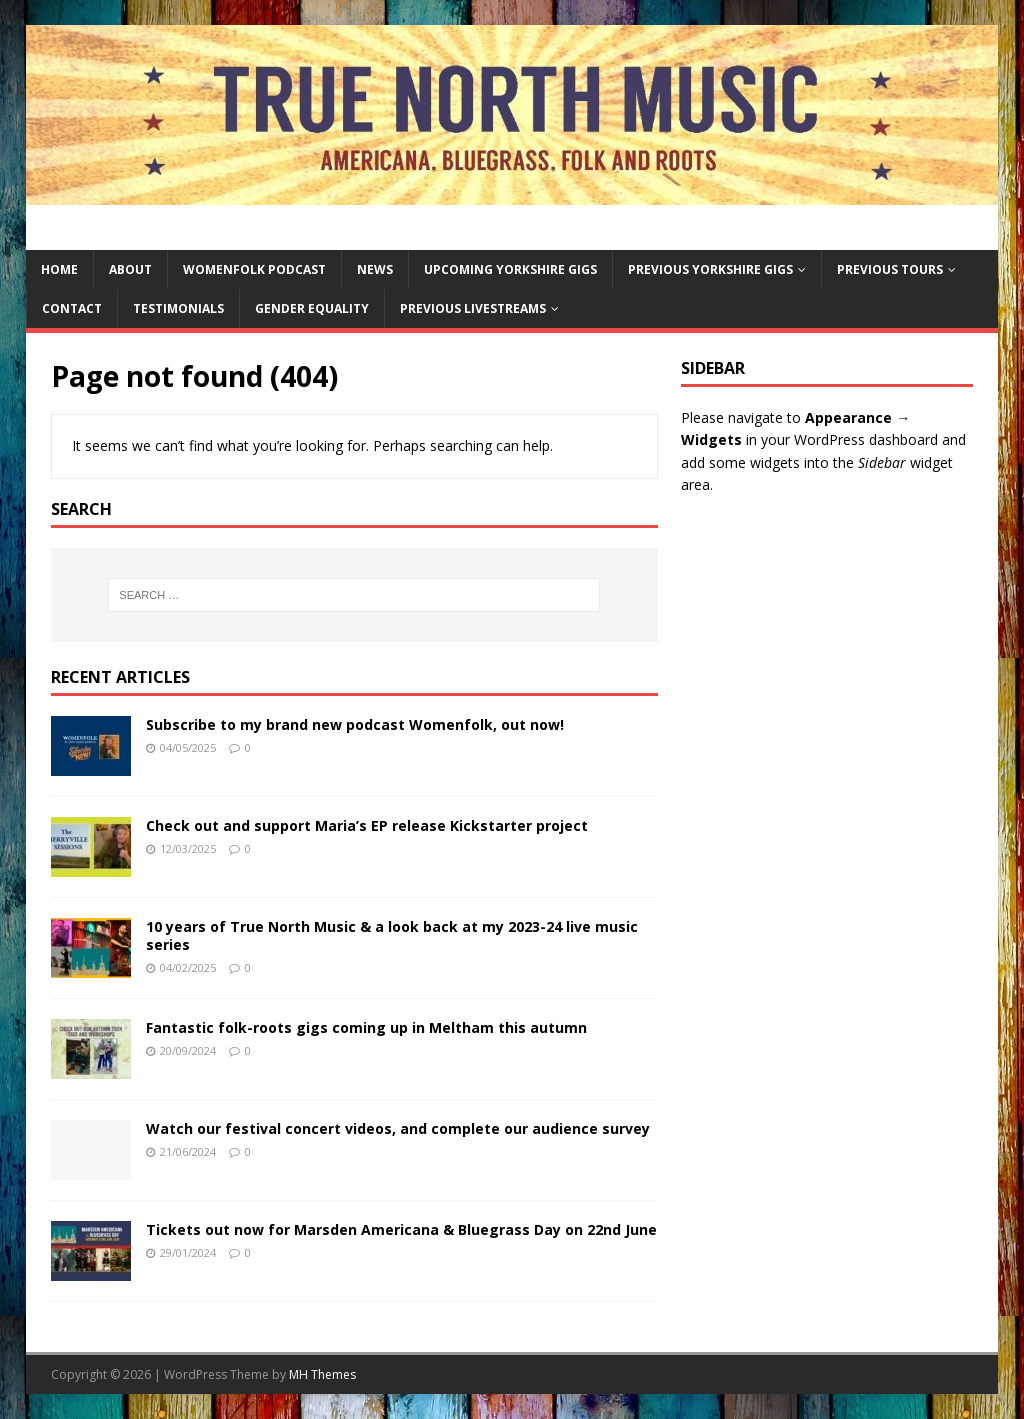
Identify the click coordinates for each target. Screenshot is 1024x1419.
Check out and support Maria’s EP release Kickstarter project (367, 825)
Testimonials (178, 308)
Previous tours (890, 269)
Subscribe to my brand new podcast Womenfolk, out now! (355, 724)
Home (59, 269)
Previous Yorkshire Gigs (710, 269)
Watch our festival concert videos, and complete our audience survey (398, 1128)
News (375, 269)
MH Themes (322, 1374)
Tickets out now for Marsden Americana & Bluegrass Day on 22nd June (401, 1229)
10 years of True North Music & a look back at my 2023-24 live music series (392, 935)
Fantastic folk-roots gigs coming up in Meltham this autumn (366, 1027)
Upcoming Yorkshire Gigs (510, 269)
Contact (72, 308)
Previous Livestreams (473, 308)
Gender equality (312, 308)
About (130, 269)
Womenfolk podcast (254, 269)
